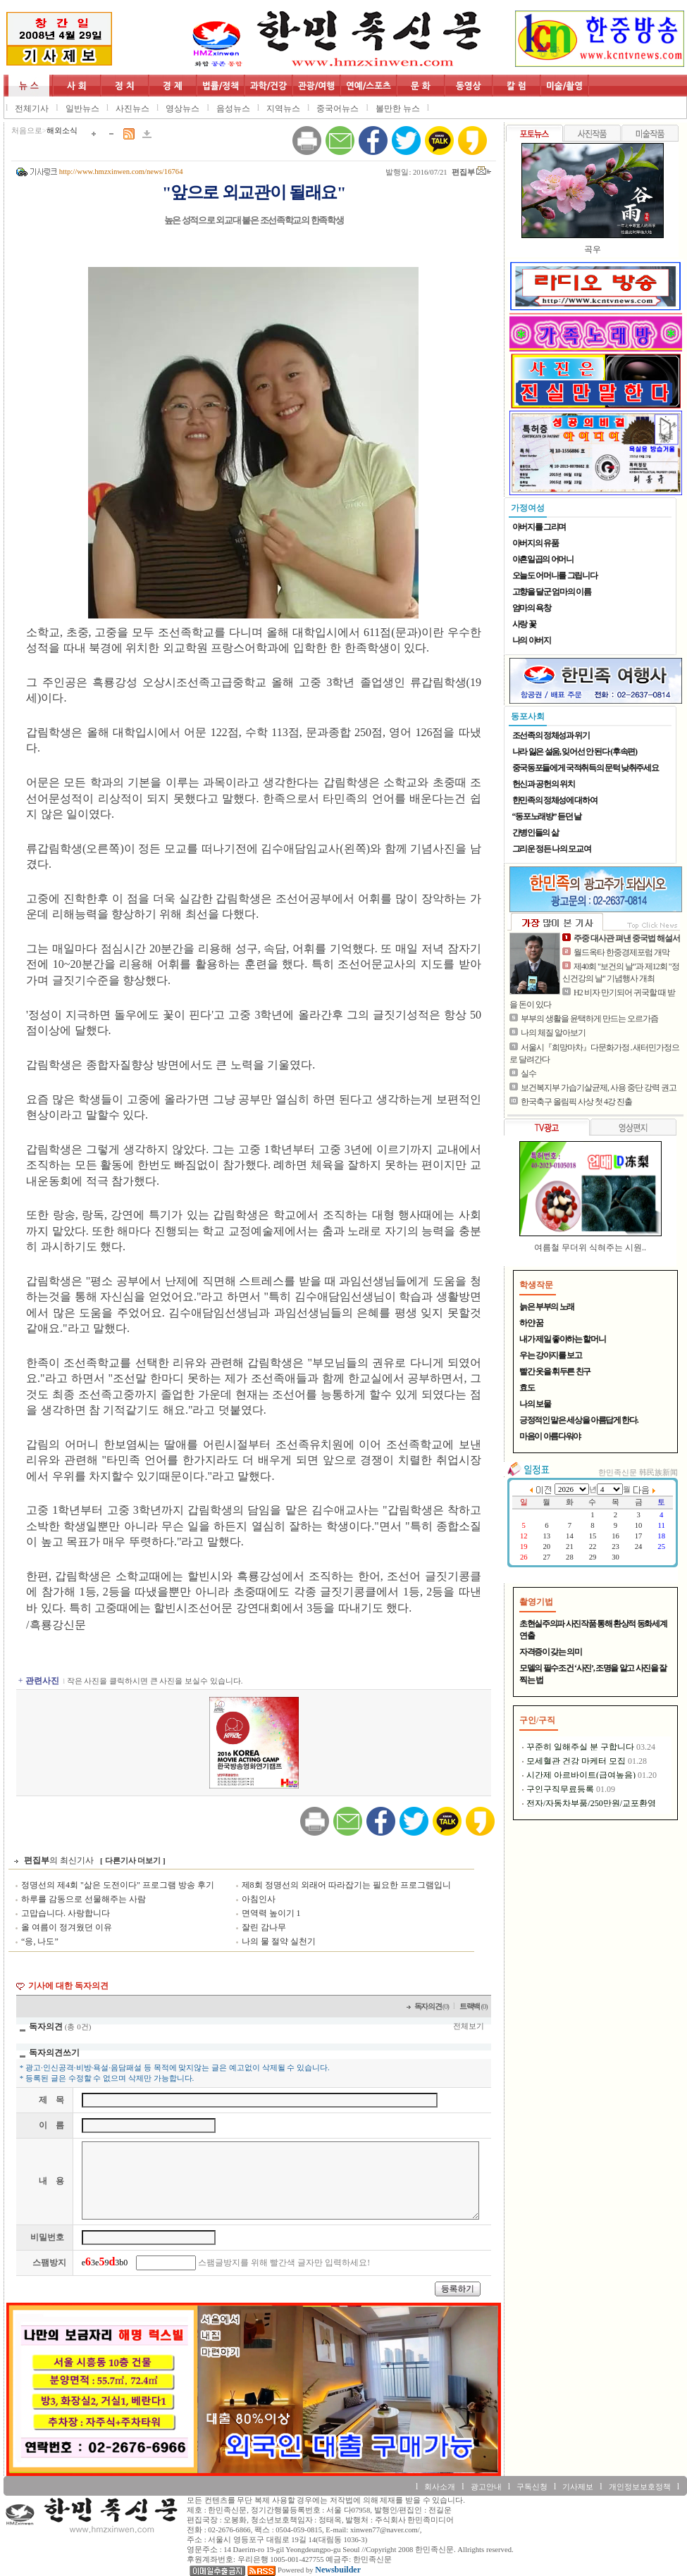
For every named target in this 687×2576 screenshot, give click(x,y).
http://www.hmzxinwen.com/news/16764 (121, 171)
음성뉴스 (233, 108)
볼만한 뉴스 (398, 108)
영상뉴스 (182, 108)
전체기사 (32, 108)
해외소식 (62, 131)
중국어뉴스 (337, 108)
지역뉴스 (283, 108)
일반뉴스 (82, 108)
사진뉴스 (132, 108)
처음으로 (26, 131)
